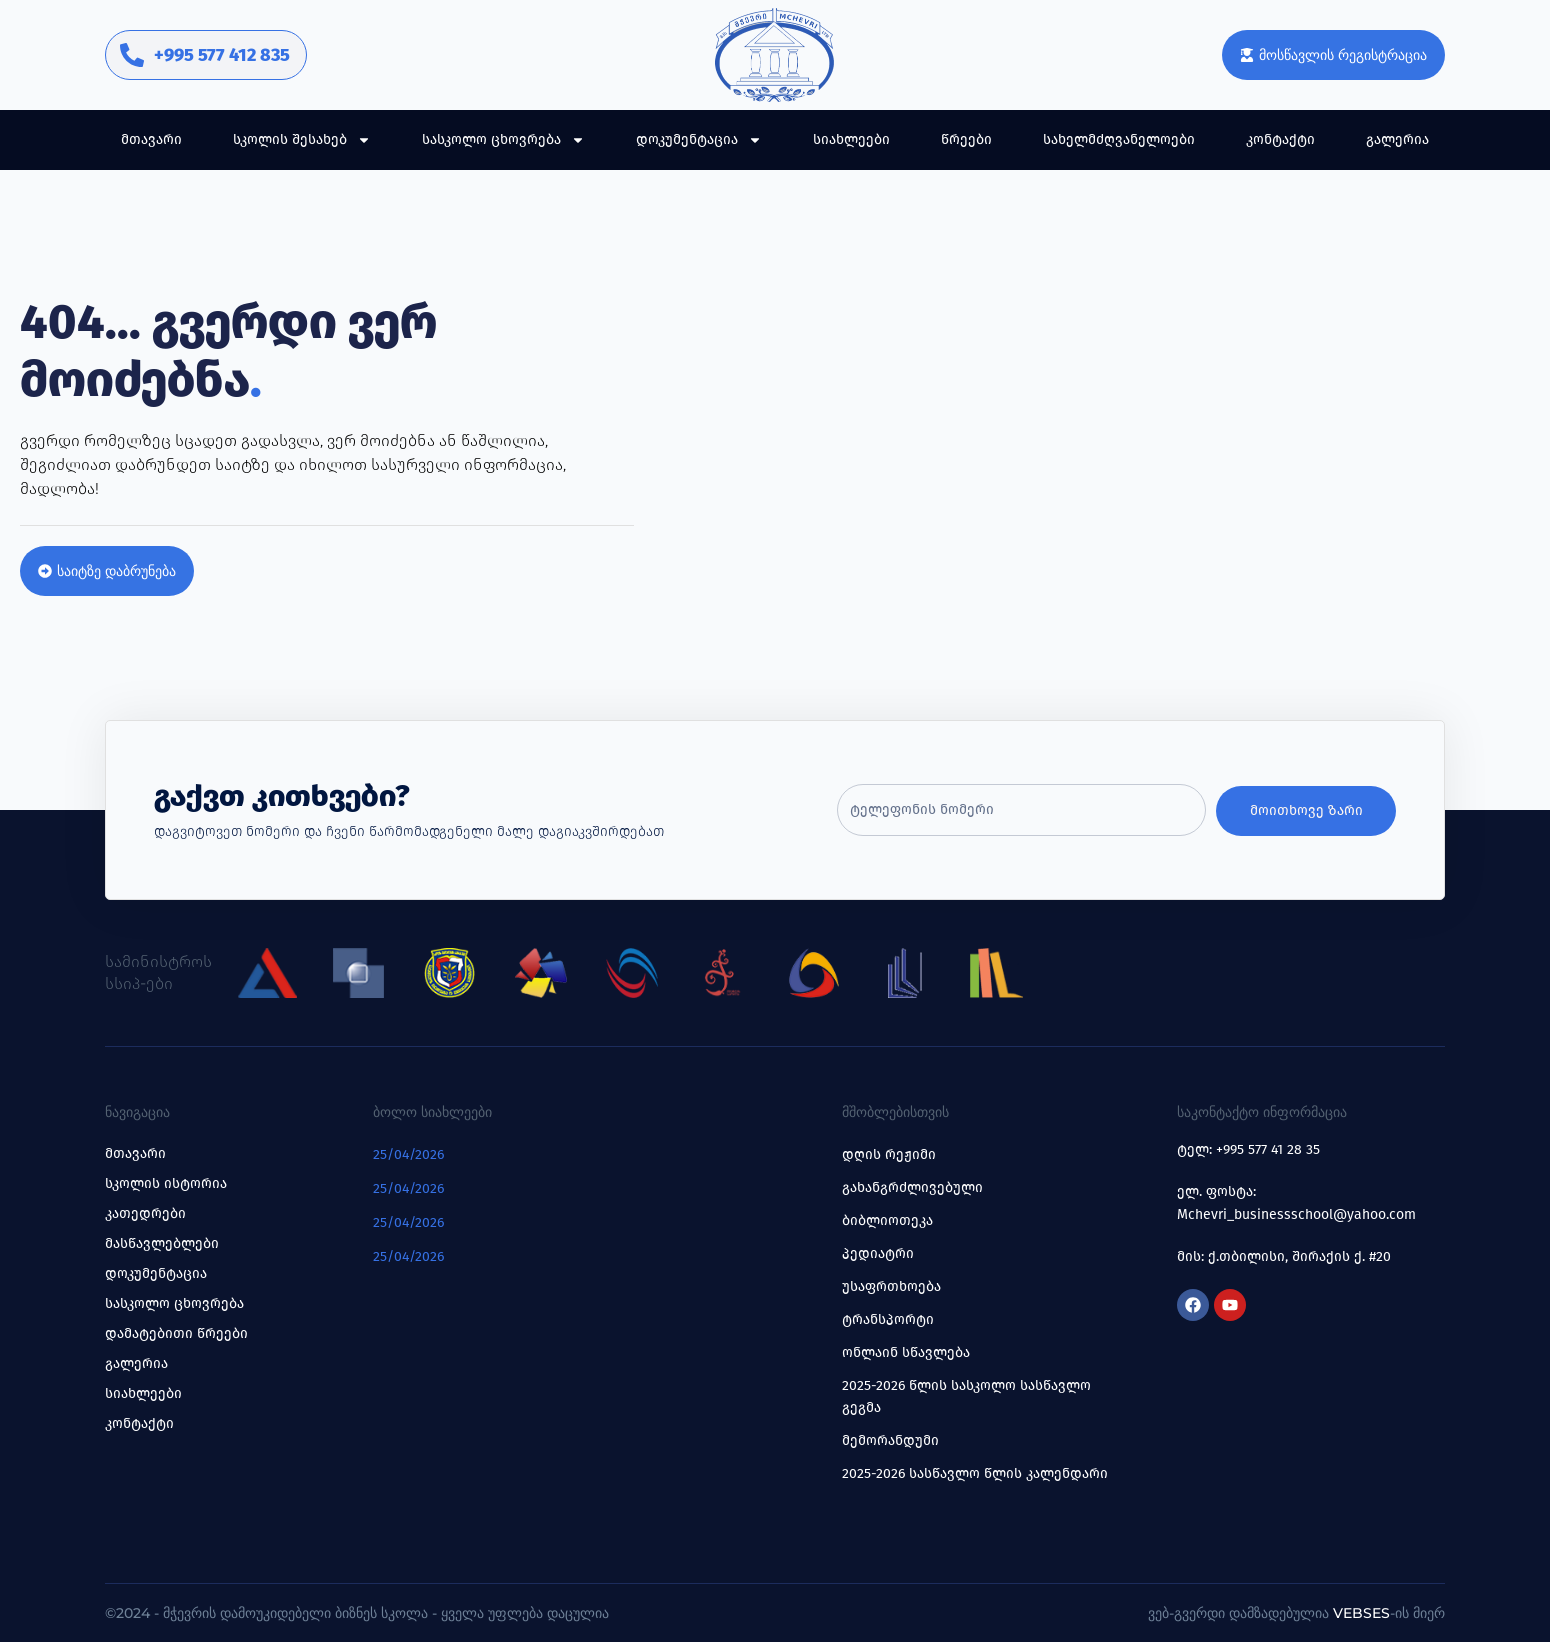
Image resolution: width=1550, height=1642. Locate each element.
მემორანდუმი (890, 1440)
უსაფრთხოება (891, 1286)
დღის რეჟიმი (889, 1154)
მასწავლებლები (162, 1243)
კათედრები (145, 1213)
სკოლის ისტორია (166, 1183)
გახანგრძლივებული (912, 1187)
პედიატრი (878, 1253)
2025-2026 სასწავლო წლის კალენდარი (975, 1473)
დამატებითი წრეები (176, 1333)
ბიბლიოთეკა (887, 1220)
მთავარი (151, 139)
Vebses (1361, 1613)
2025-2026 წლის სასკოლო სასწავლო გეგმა (966, 1396)
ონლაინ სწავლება (906, 1352)
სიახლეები (851, 139)
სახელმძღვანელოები (1119, 139)
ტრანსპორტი (888, 1319)
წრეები (966, 139)
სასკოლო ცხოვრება (503, 140)
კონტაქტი (1280, 139)
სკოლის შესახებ (302, 140)
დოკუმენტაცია (699, 140)
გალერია (1397, 139)
